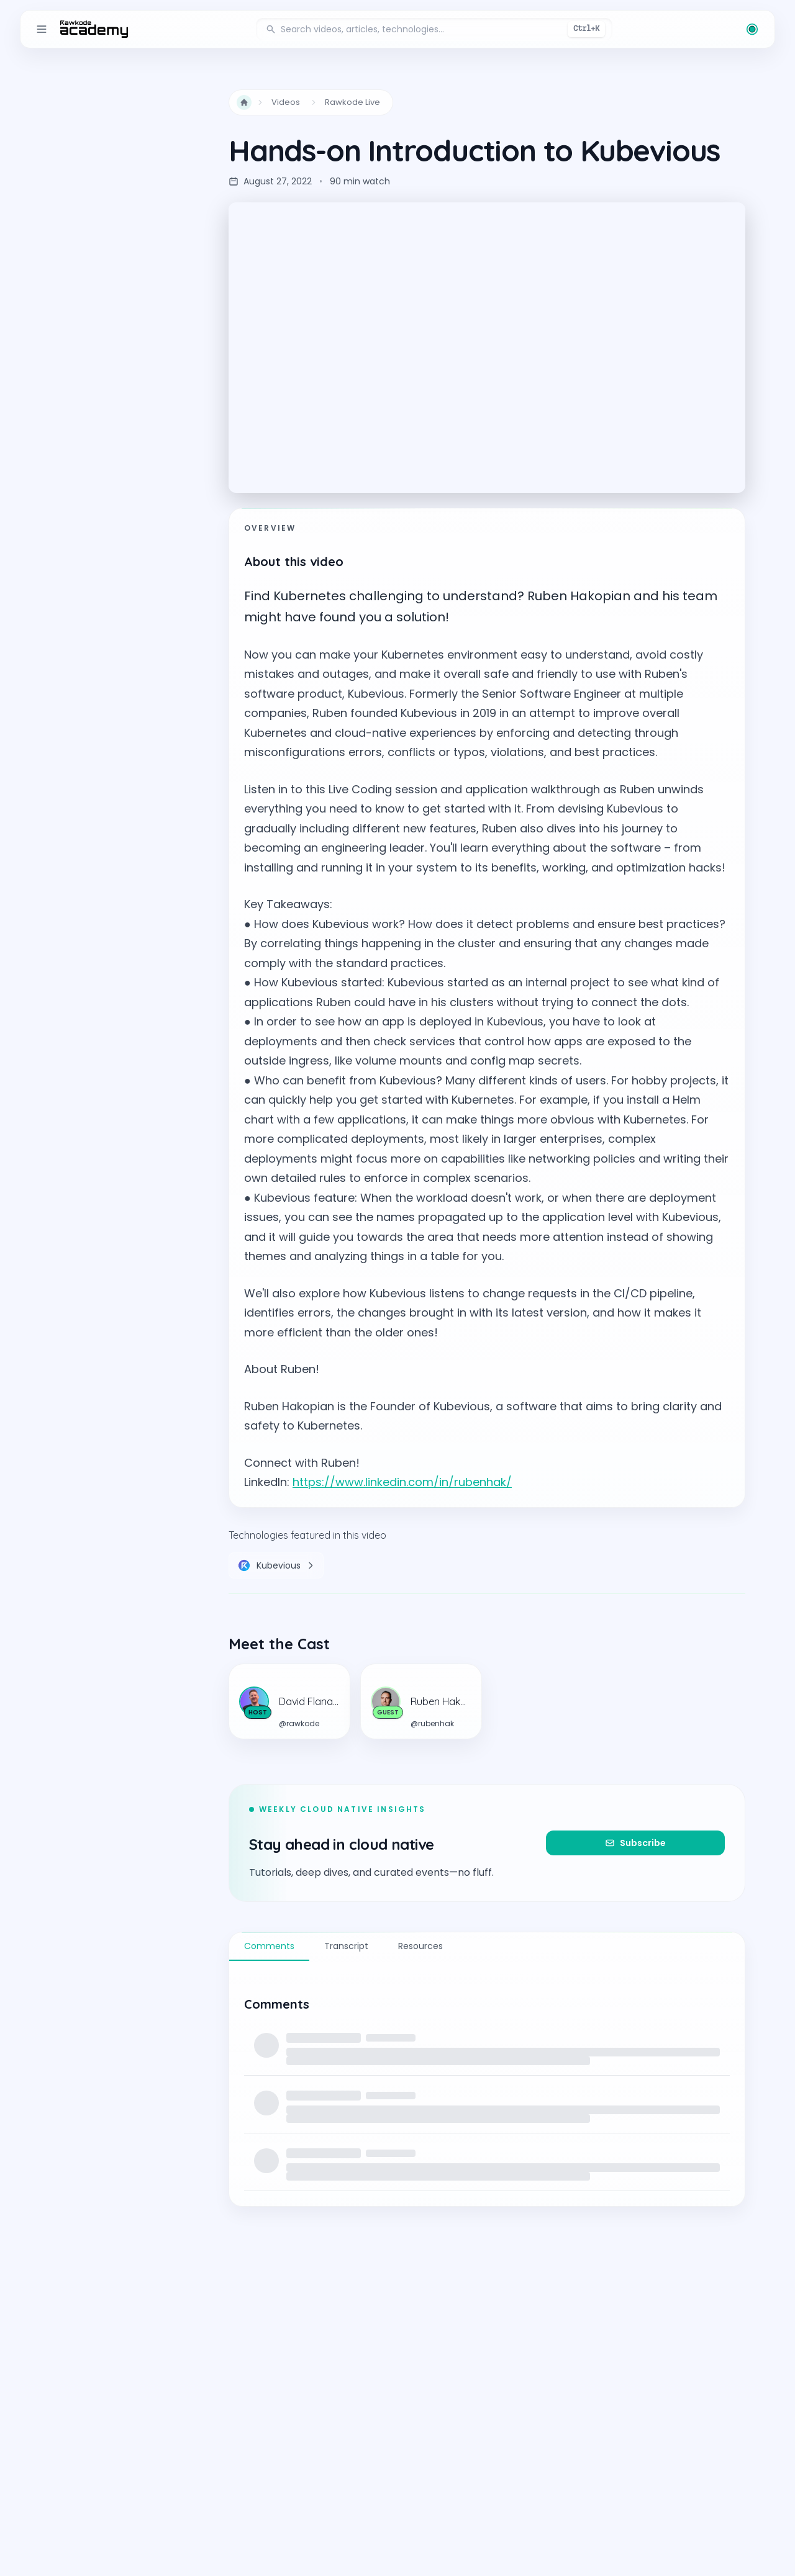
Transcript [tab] (346, 1946)
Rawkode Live (352, 102)
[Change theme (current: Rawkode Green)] (752, 29)
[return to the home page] (94, 29)
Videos (285, 102)
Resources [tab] (420, 1946)
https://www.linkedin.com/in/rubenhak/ (402, 1482)
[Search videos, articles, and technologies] (434, 29)
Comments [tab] (269, 1946)
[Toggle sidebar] (41, 29)
